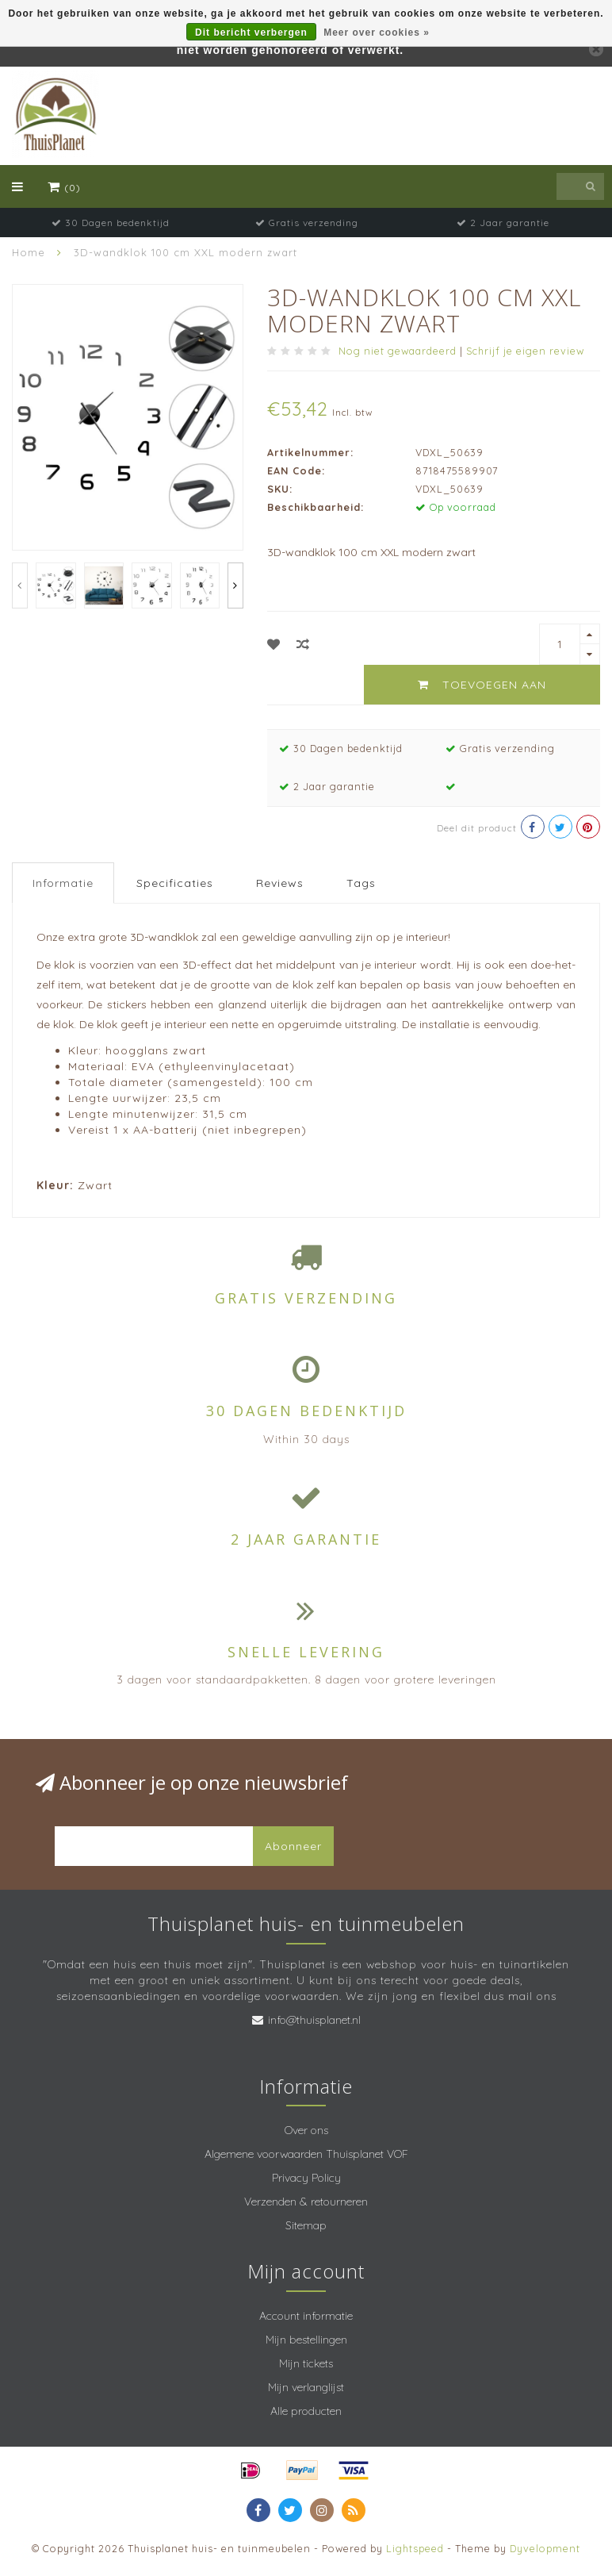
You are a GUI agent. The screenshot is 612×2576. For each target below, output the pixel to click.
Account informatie (306, 2316)
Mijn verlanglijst (306, 2387)
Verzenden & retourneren (306, 2201)
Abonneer (293, 1846)
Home (28, 252)
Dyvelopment (545, 2548)
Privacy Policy (306, 2178)
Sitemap (306, 2225)
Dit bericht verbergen (251, 32)
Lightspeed (415, 2548)
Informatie (63, 883)
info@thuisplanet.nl (314, 2020)
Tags (361, 883)
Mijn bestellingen (306, 2339)
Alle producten (306, 2411)
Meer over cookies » (376, 32)
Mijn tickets (306, 2363)
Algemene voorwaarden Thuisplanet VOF (306, 2154)
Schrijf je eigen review (525, 350)
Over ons (306, 2130)
